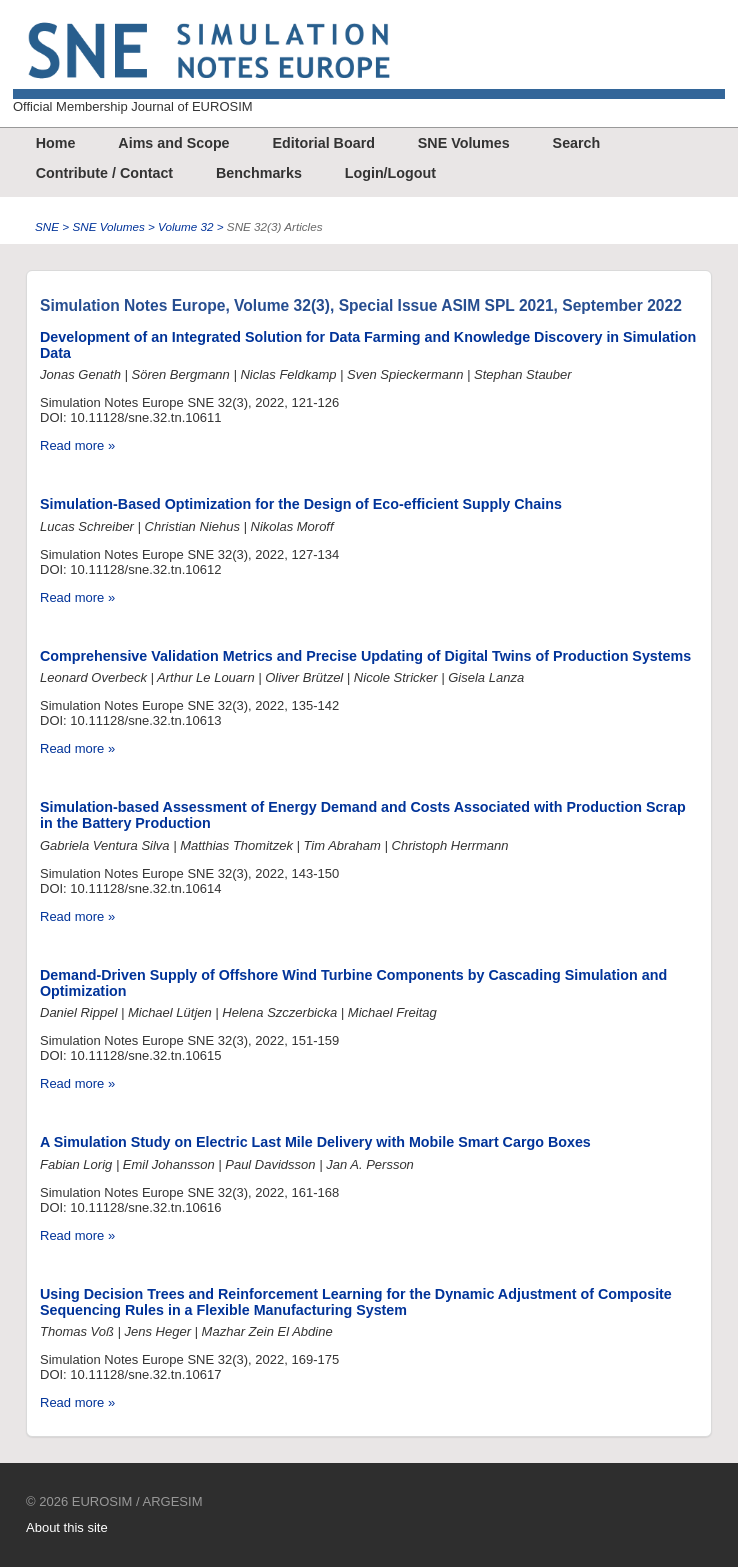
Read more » (77, 445)
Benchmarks (259, 173)
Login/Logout (390, 173)
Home (56, 143)
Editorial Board (323, 143)
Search (577, 143)
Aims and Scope (173, 143)
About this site (67, 1527)
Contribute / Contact (104, 173)
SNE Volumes (464, 143)
